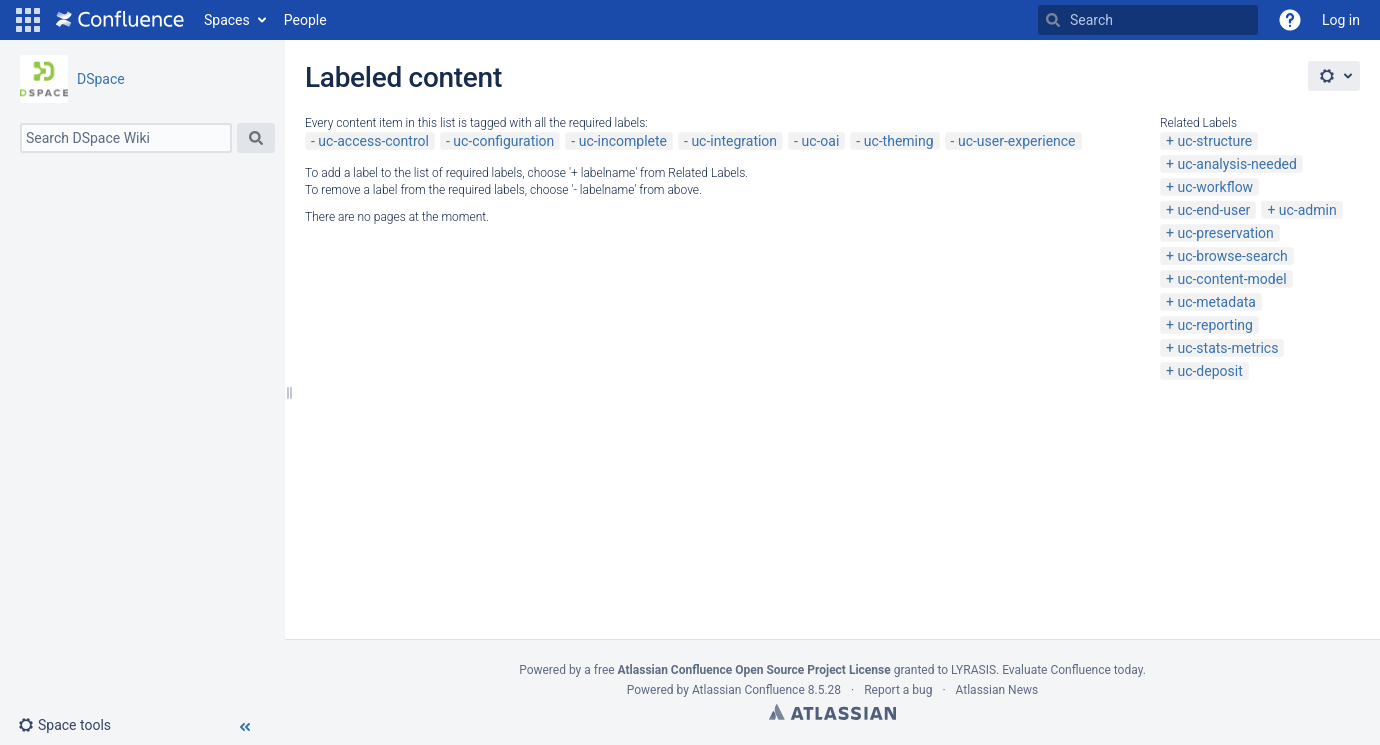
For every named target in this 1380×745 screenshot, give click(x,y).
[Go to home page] (120, 20)
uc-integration (734, 141)
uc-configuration (503, 141)
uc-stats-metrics (1227, 348)
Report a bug (898, 690)
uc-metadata (1216, 302)
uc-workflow (1215, 187)
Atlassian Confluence (748, 690)
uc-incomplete (623, 141)
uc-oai (820, 141)
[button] (28, 20)
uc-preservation (1225, 233)
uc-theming (899, 141)
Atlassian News (997, 690)
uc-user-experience (1017, 141)
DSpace (101, 79)
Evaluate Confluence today (1072, 670)
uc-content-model (1231, 279)
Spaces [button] (227, 20)
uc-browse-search (1232, 256)
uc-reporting (1214, 325)
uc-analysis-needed (1236, 164)
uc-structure (1214, 141)
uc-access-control (373, 141)
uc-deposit (1209, 371)
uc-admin (1308, 210)
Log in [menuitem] (1341, 20)
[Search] (1053, 20)
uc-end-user (1213, 210)
